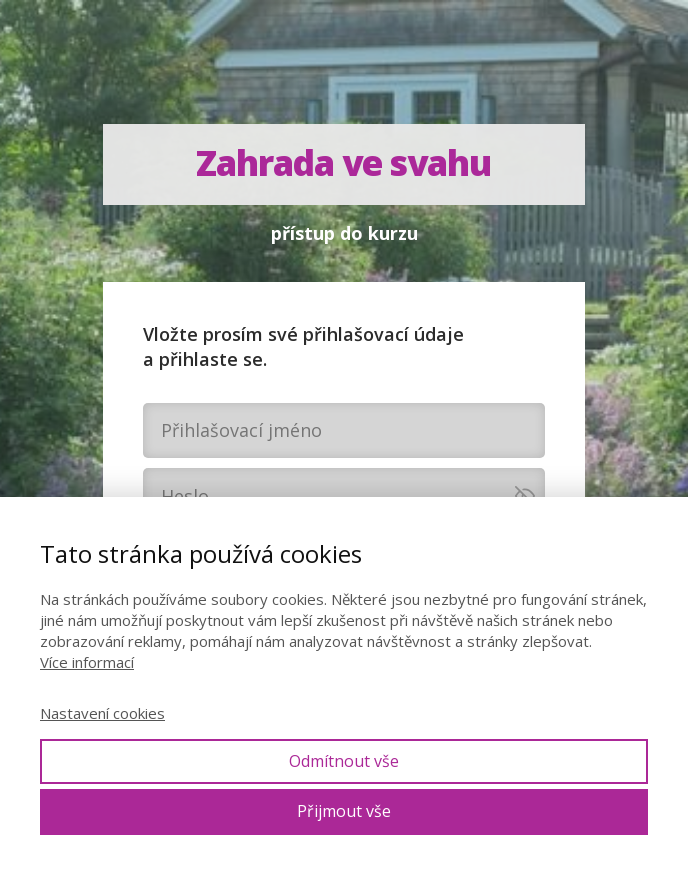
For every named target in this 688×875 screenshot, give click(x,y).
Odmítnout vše (344, 761)
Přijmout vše (344, 811)
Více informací (87, 662)
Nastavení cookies (102, 713)
